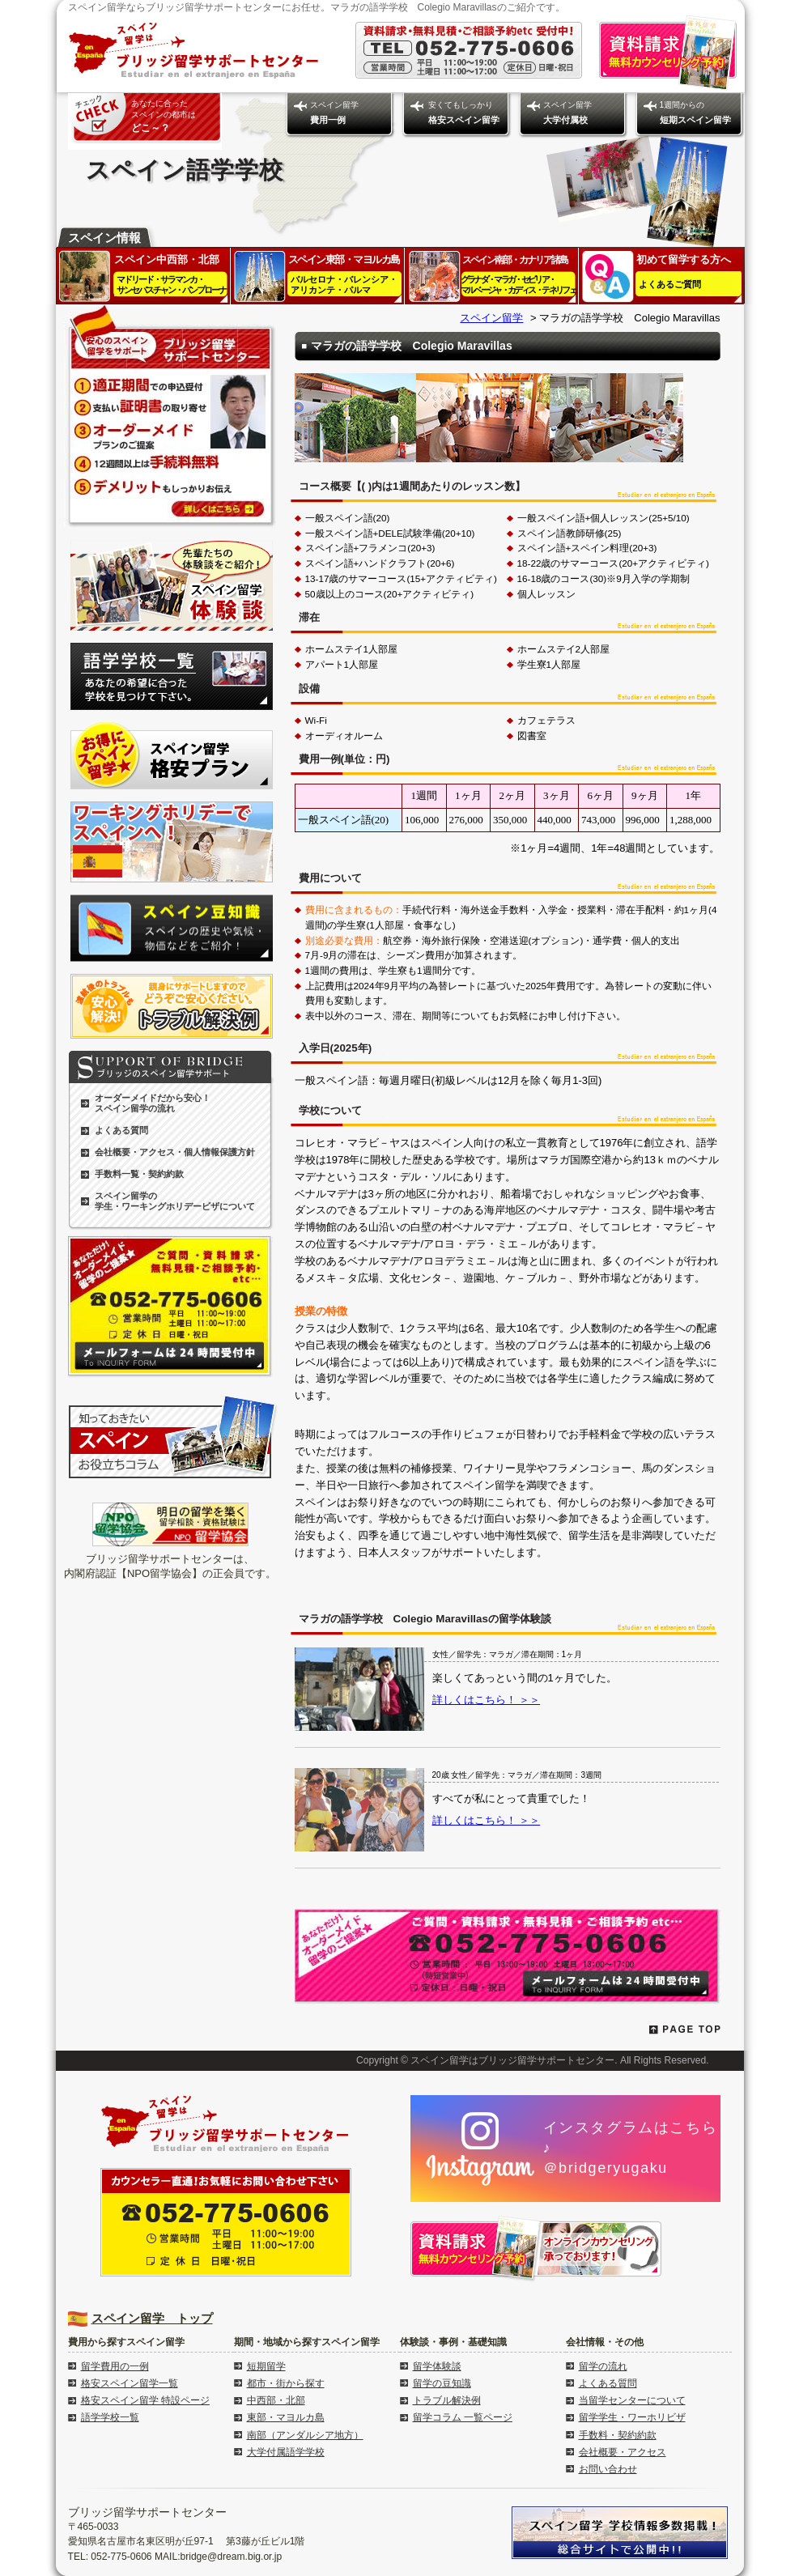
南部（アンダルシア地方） (305, 2435)
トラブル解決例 (447, 2400)
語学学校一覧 (110, 2417)
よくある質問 (121, 1130)
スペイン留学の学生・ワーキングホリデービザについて (175, 1201)
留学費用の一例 (115, 2366)
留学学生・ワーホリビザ (632, 2417)
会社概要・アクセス (622, 2452)
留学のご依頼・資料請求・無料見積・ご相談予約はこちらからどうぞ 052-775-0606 (507, 1956)
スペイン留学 (334, 112)
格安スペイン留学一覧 (129, 2383)
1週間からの (695, 112)
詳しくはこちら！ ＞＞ (486, 1700)
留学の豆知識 (442, 2383)
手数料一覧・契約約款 (139, 1174)
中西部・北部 (276, 2400)
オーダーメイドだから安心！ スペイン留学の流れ (152, 1103)
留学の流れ (603, 2366)
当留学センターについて (632, 2400)
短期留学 (266, 2366)
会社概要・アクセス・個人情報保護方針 (175, 1152)
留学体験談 (437, 2366)
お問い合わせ (608, 2469)
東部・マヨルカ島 (286, 2417)
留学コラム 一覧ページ (462, 2417)
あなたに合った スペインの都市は (163, 116)
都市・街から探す (286, 2383)
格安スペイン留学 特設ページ (145, 2400)
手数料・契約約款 (618, 2435)
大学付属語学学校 (286, 2452)
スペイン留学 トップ (152, 2318)
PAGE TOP (684, 2029)
